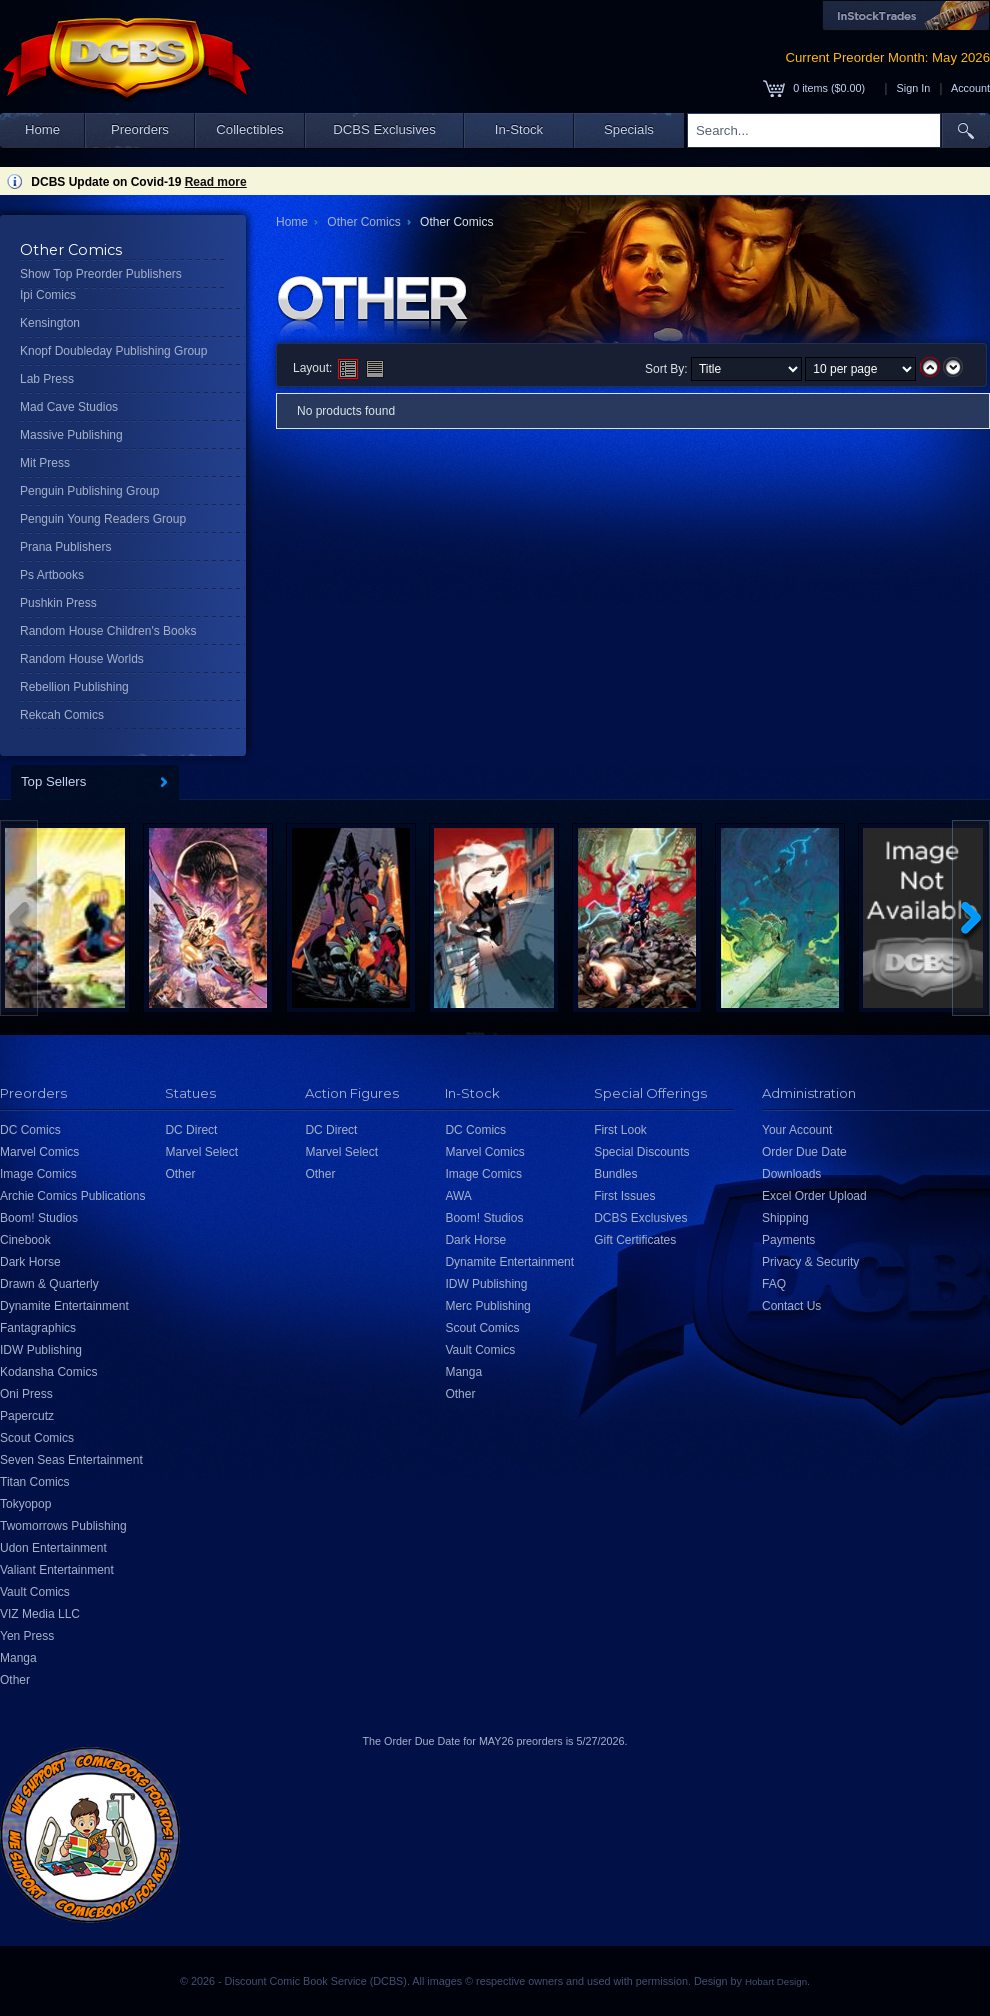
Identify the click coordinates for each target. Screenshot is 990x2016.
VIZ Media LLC (40, 1614)
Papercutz (27, 1416)
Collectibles (249, 129)
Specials (629, 129)
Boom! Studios (39, 1218)
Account (970, 88)
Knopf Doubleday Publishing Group (113, 351)
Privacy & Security (810, 1262)
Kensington (50, 323)
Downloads (791, 1174)
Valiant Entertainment (57, 1570)
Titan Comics (35, 1482)
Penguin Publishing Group (89, 491)
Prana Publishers (65, 547)
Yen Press (27, 1636)
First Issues (624, 1196)
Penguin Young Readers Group (103, 519)
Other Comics (363, 222)
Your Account (797, 1130)
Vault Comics (35, 1592)
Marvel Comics (39, 1152)
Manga (18, 1658)
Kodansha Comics (48, 1372)
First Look (620, 1130)
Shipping (785, 1218)
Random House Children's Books (108, 631)
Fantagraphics (38, 1328)
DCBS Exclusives (384, 129)
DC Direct (191, 1130)
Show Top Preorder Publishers (101, 274)
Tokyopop (25, 1504)
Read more (216, 182)
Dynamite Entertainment (64, 1306)
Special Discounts (641, 1152)
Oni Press (26, 1394)
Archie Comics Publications (72, 1196)
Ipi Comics (48, 295)
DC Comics (30, 1130)
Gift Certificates (635, 1240)
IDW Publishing (41, 1350)
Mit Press (45, 463)
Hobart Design (776, 1981)
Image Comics (38, 1174)
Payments (788, 1240)
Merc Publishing (487, 1306)
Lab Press (47, 379)
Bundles (615, 1174)
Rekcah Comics (62, 715)
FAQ (774, 1284)
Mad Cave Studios (69, 407)
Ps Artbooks (52, 575)
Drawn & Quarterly (49, 1284)
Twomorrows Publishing (63, 1526)
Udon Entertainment (53, 1548)
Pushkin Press (58, 603)
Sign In (914, 88)
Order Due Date (804, 1152)
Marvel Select (201, 1152)
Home (42, 129)
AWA (458, 1196)
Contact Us (791, 1306)
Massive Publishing (71, 435)
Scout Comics (37, 1438)
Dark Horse (30, 1262)
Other (15, 1680)
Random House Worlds (82, 659)
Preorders (140, 129)
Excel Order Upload (814, 1196)
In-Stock (519, 129)
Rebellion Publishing (74, 687)
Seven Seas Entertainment (71, 1460)
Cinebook (25, 1240)
